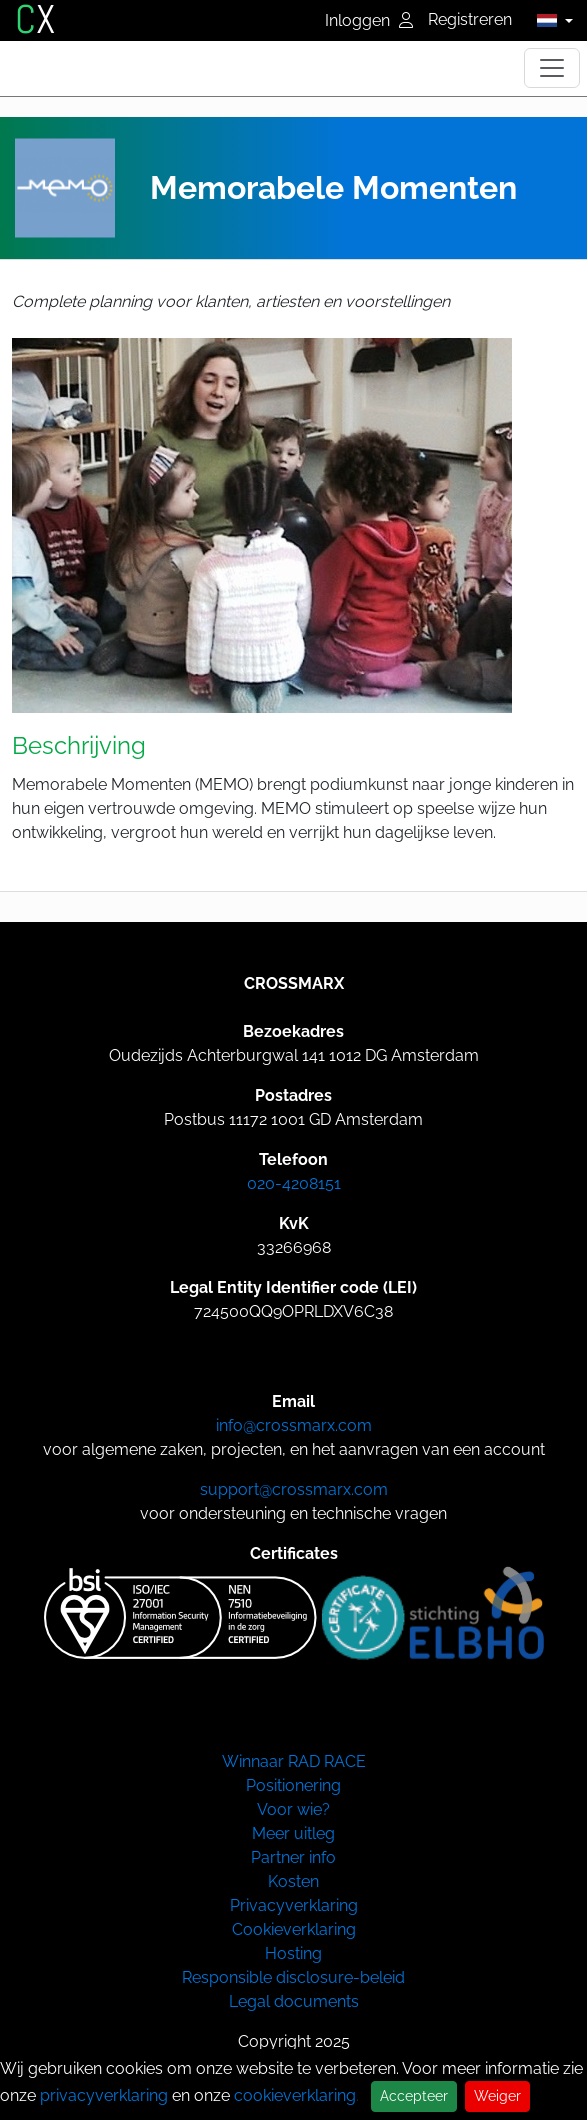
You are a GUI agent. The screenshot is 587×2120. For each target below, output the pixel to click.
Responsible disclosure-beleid (293, 1977)
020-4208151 (294, 1183)
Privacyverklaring (294, 1905)
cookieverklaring (295, 2095)
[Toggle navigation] (552, 68)
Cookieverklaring (294, 1929)
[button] (549, 20)
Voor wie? (293, 1809)
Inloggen (369, 20)
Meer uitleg (293, 1833)
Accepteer (414, 2096)
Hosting (293, 1953)
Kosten (293, 1881)
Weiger (497, 2096)
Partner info (293, 1857)
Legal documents (294, 2001)
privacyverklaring (104, 2095)
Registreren (470, 19)
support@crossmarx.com (294, 1489)
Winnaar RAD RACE (294, 1761)
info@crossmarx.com (294, 1425)
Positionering (293, 1785)
